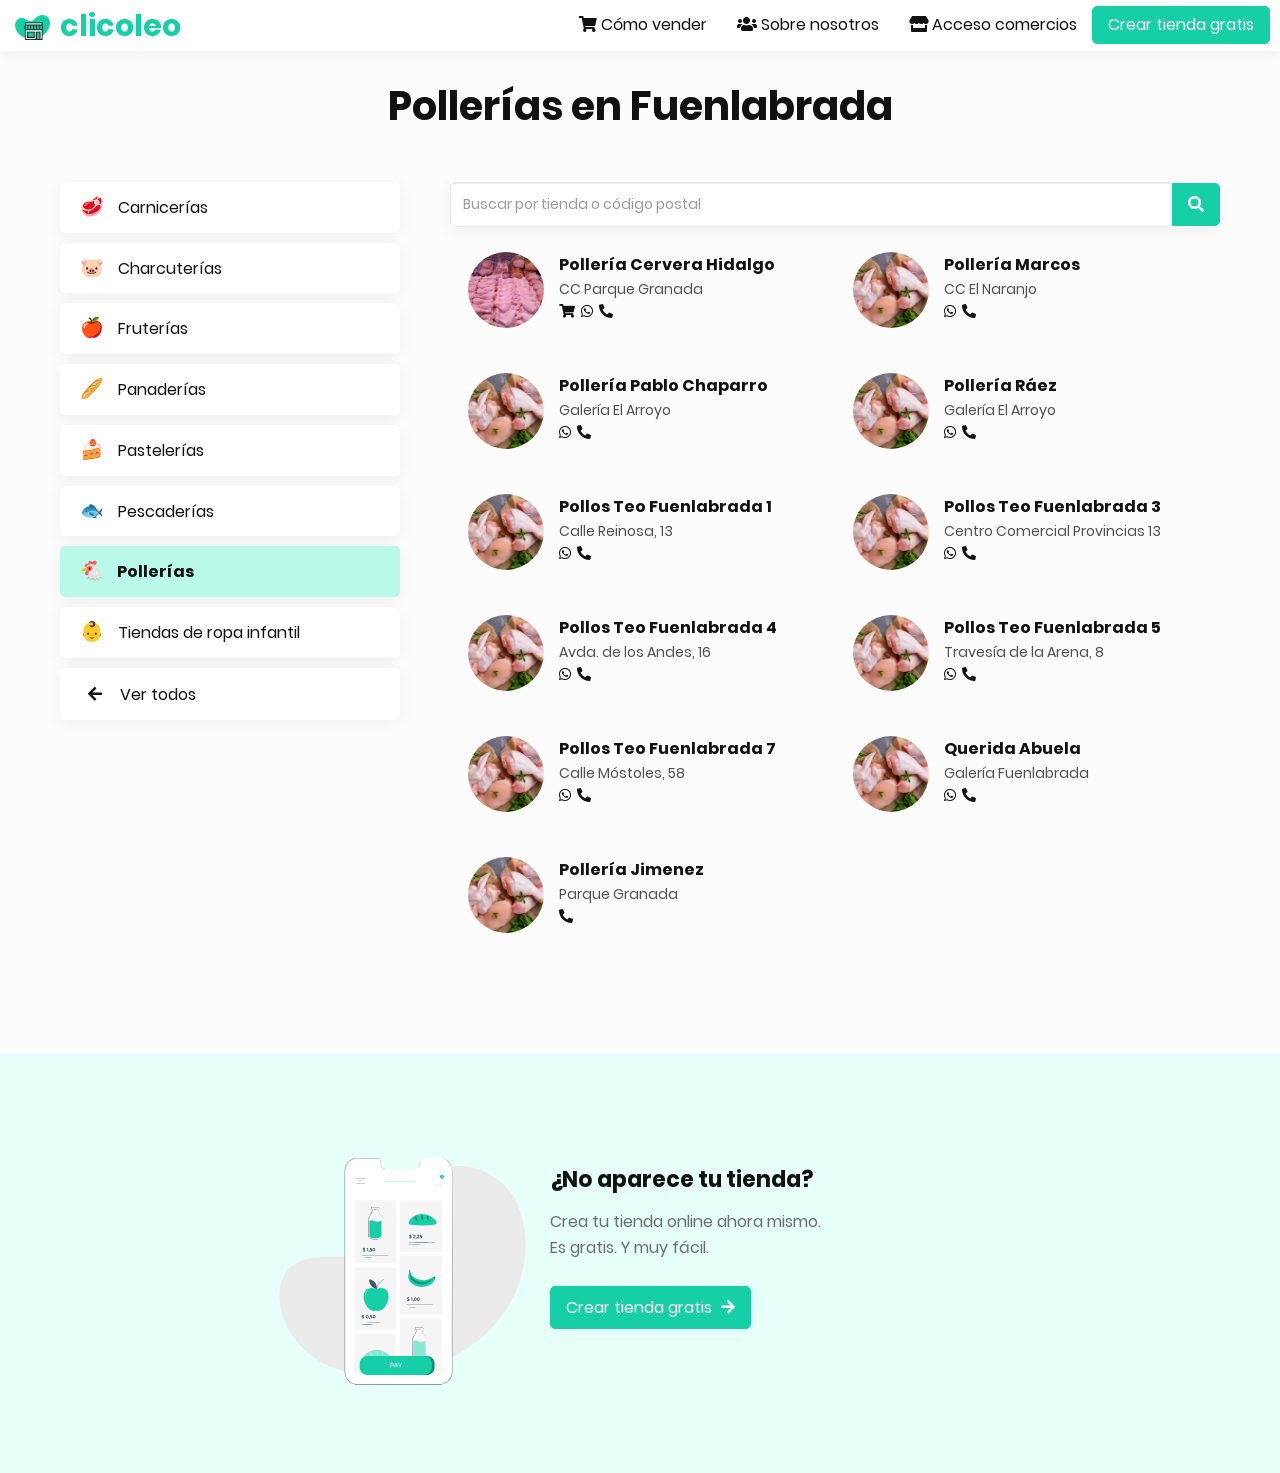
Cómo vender (643, 24)
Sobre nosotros (808, 24)
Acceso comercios (993, 24)
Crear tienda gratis (1181, 24)
